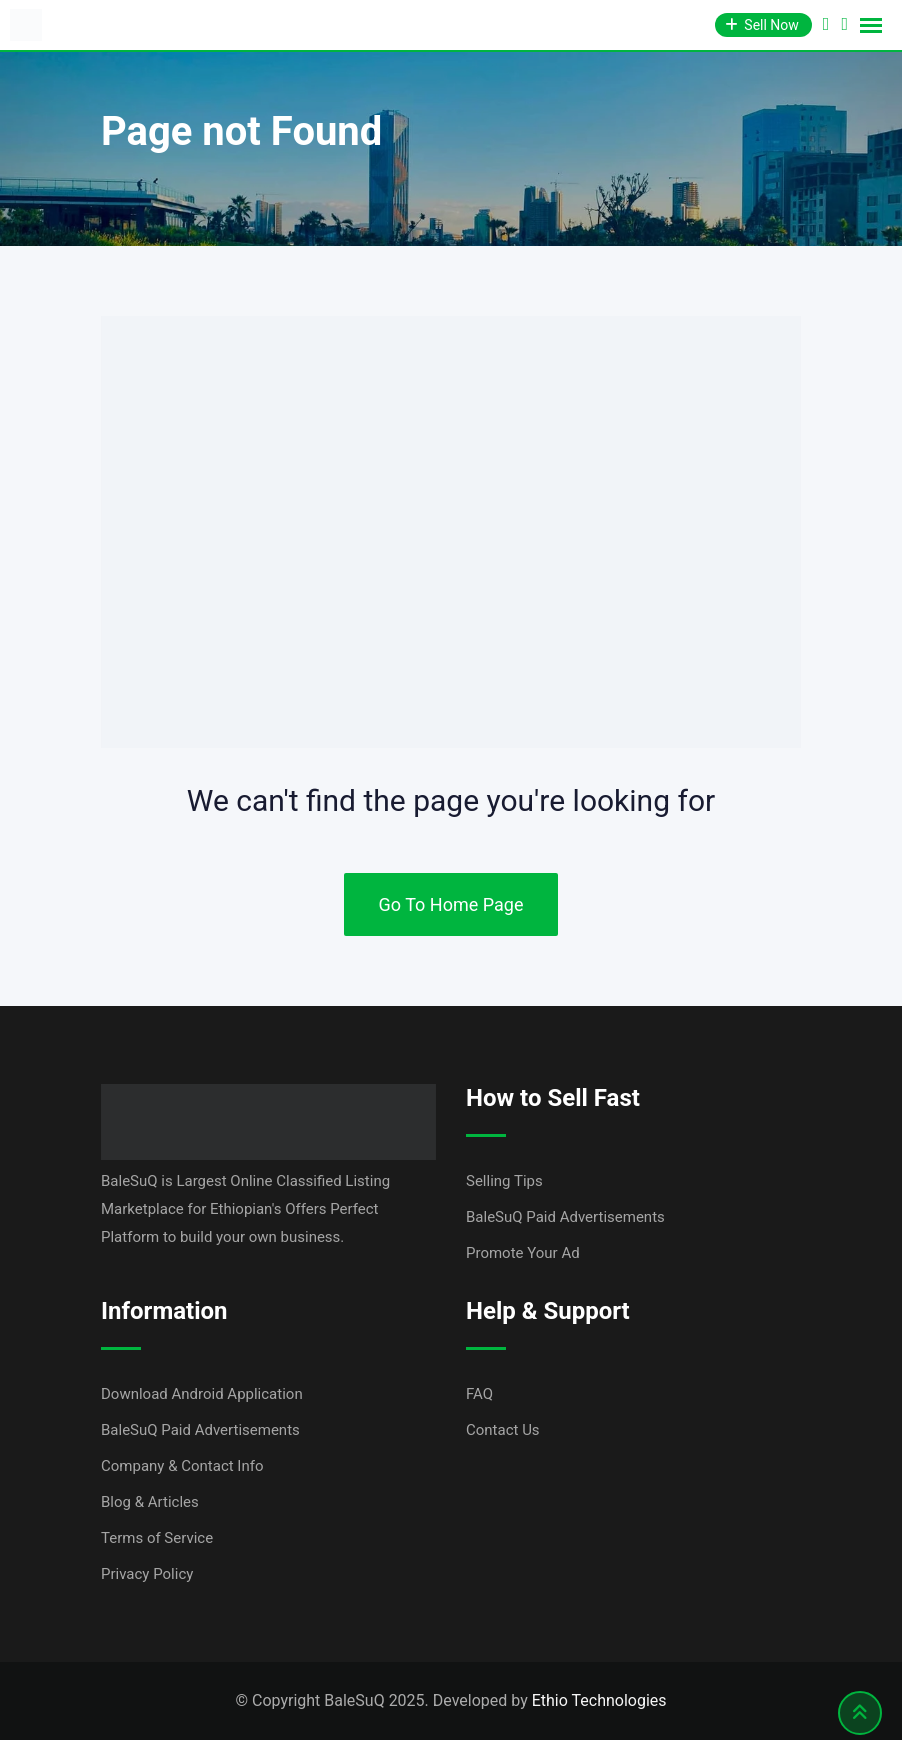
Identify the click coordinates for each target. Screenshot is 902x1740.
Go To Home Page (451, 904)
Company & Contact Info (182, 1466)
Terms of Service (157, 1538)
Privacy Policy (147, 1574)
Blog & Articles (150, 1502)
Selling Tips (504, 1181)
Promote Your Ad (523, 1253)
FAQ (479, 1394)
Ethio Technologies (599, 1700)
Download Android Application (202, 1394)
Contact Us (503, 1430)
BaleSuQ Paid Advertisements (565, 1217)
